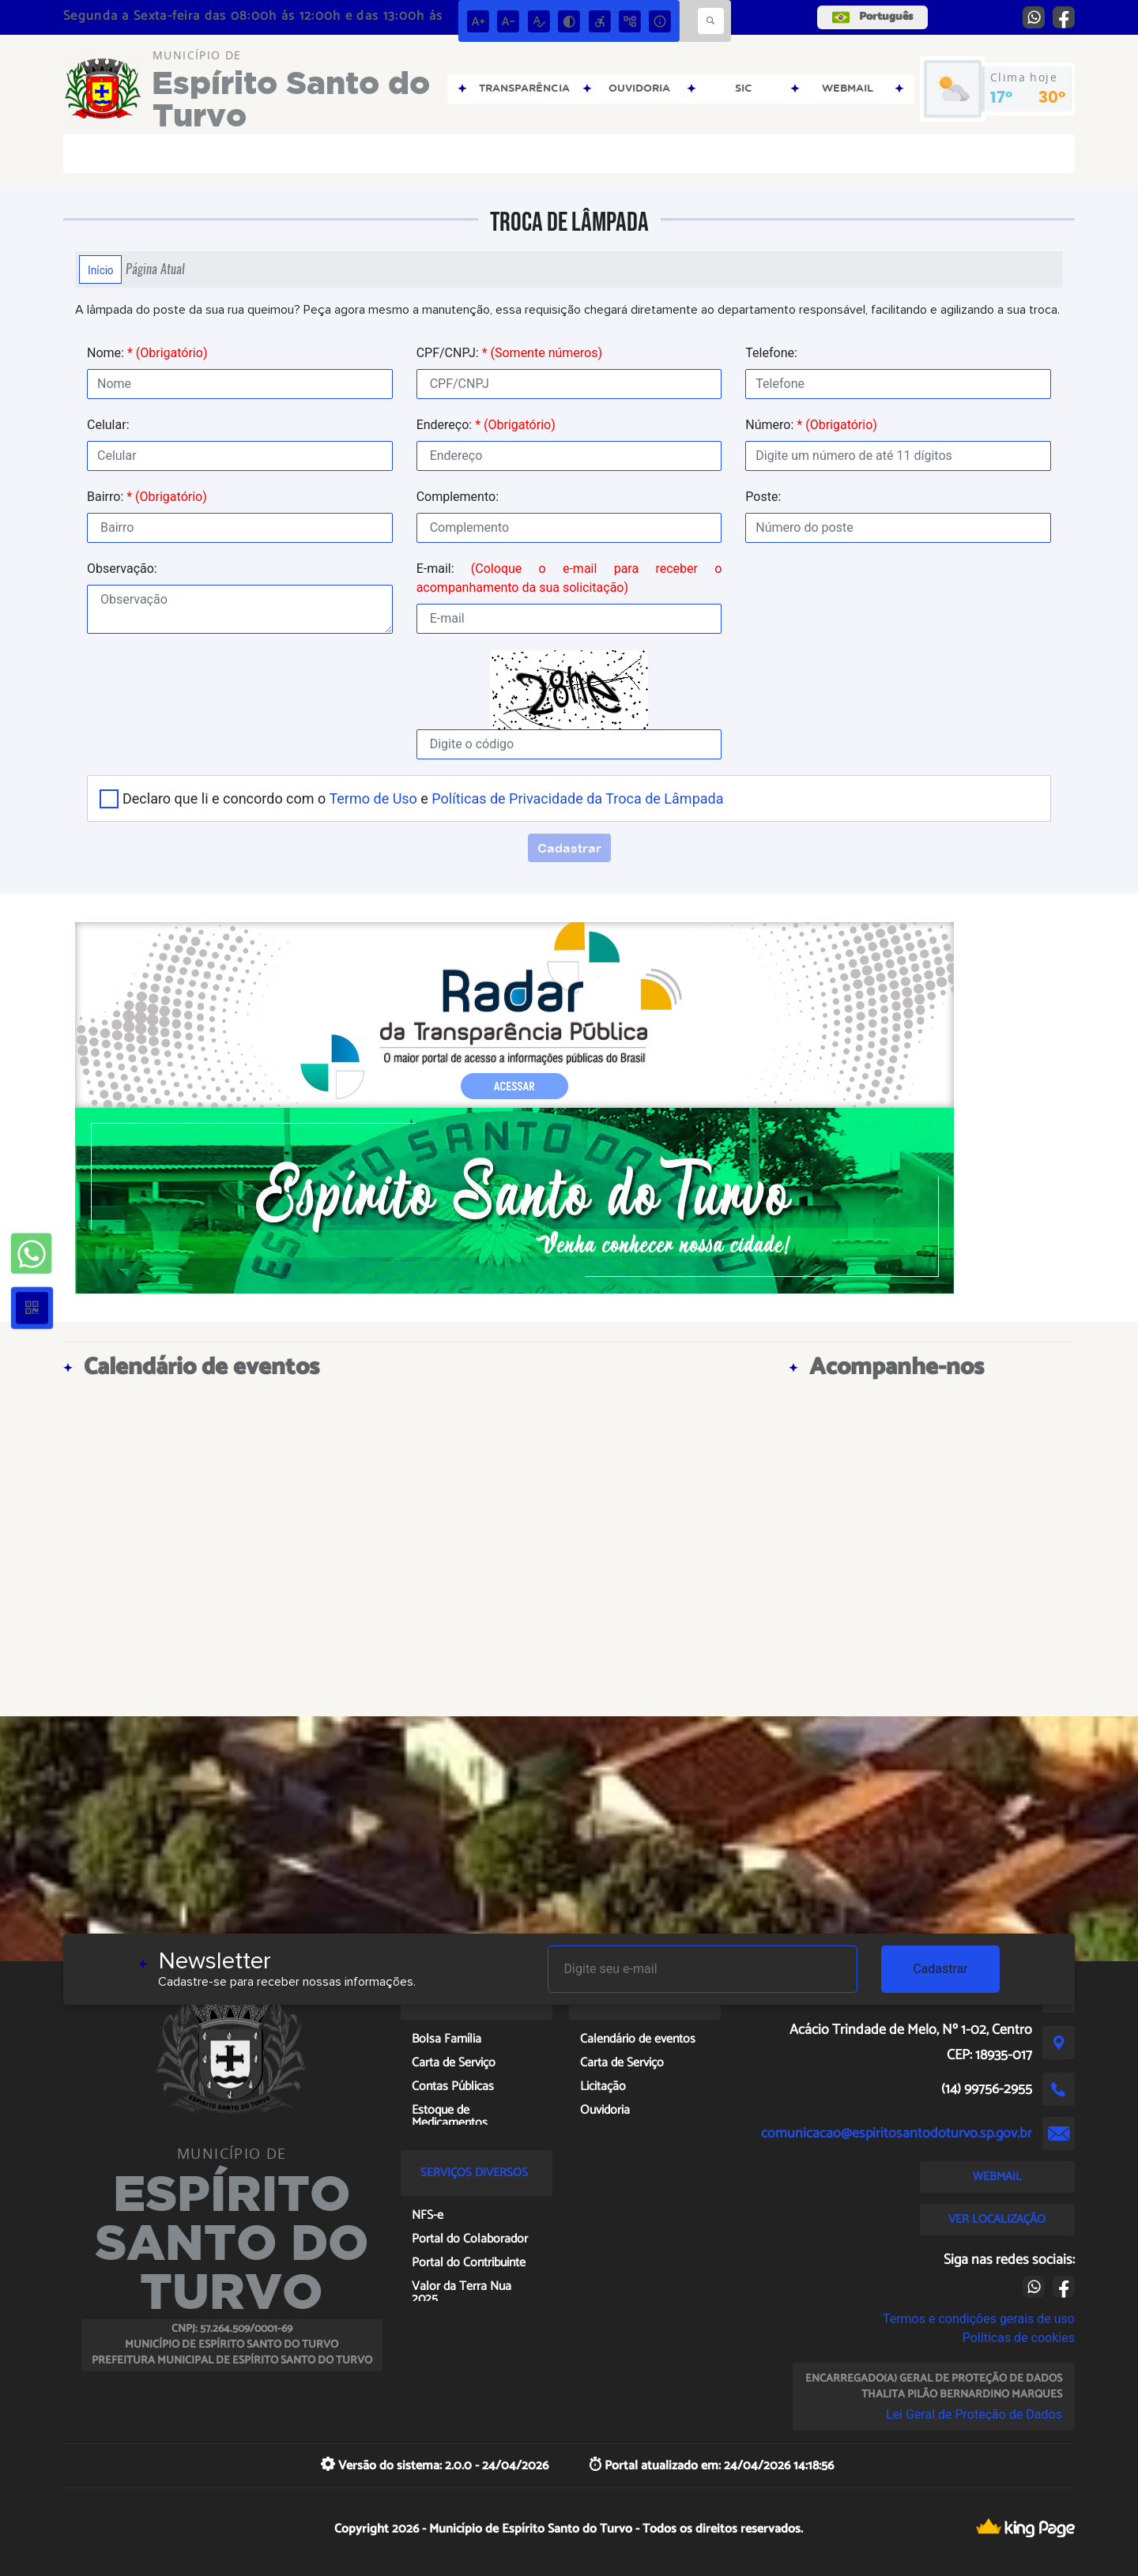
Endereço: (486, 424)
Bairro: (147, 496)
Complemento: (457, 496)
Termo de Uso (372, 798)
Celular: (108, 424)
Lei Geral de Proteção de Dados (974, 2414)
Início (100, 269)
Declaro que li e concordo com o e (422, 798)
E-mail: (569, 578)
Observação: (122, 568)
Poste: (763, 496)
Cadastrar (940, 1968)
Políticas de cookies (1019, 2337)
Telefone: (771, 352)
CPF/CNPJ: (509, 352)
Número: (811, 424)
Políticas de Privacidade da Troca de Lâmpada (577, 798)
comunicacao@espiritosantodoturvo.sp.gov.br (896, 2133)
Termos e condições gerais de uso (979, 2318)
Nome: (147, 352)
